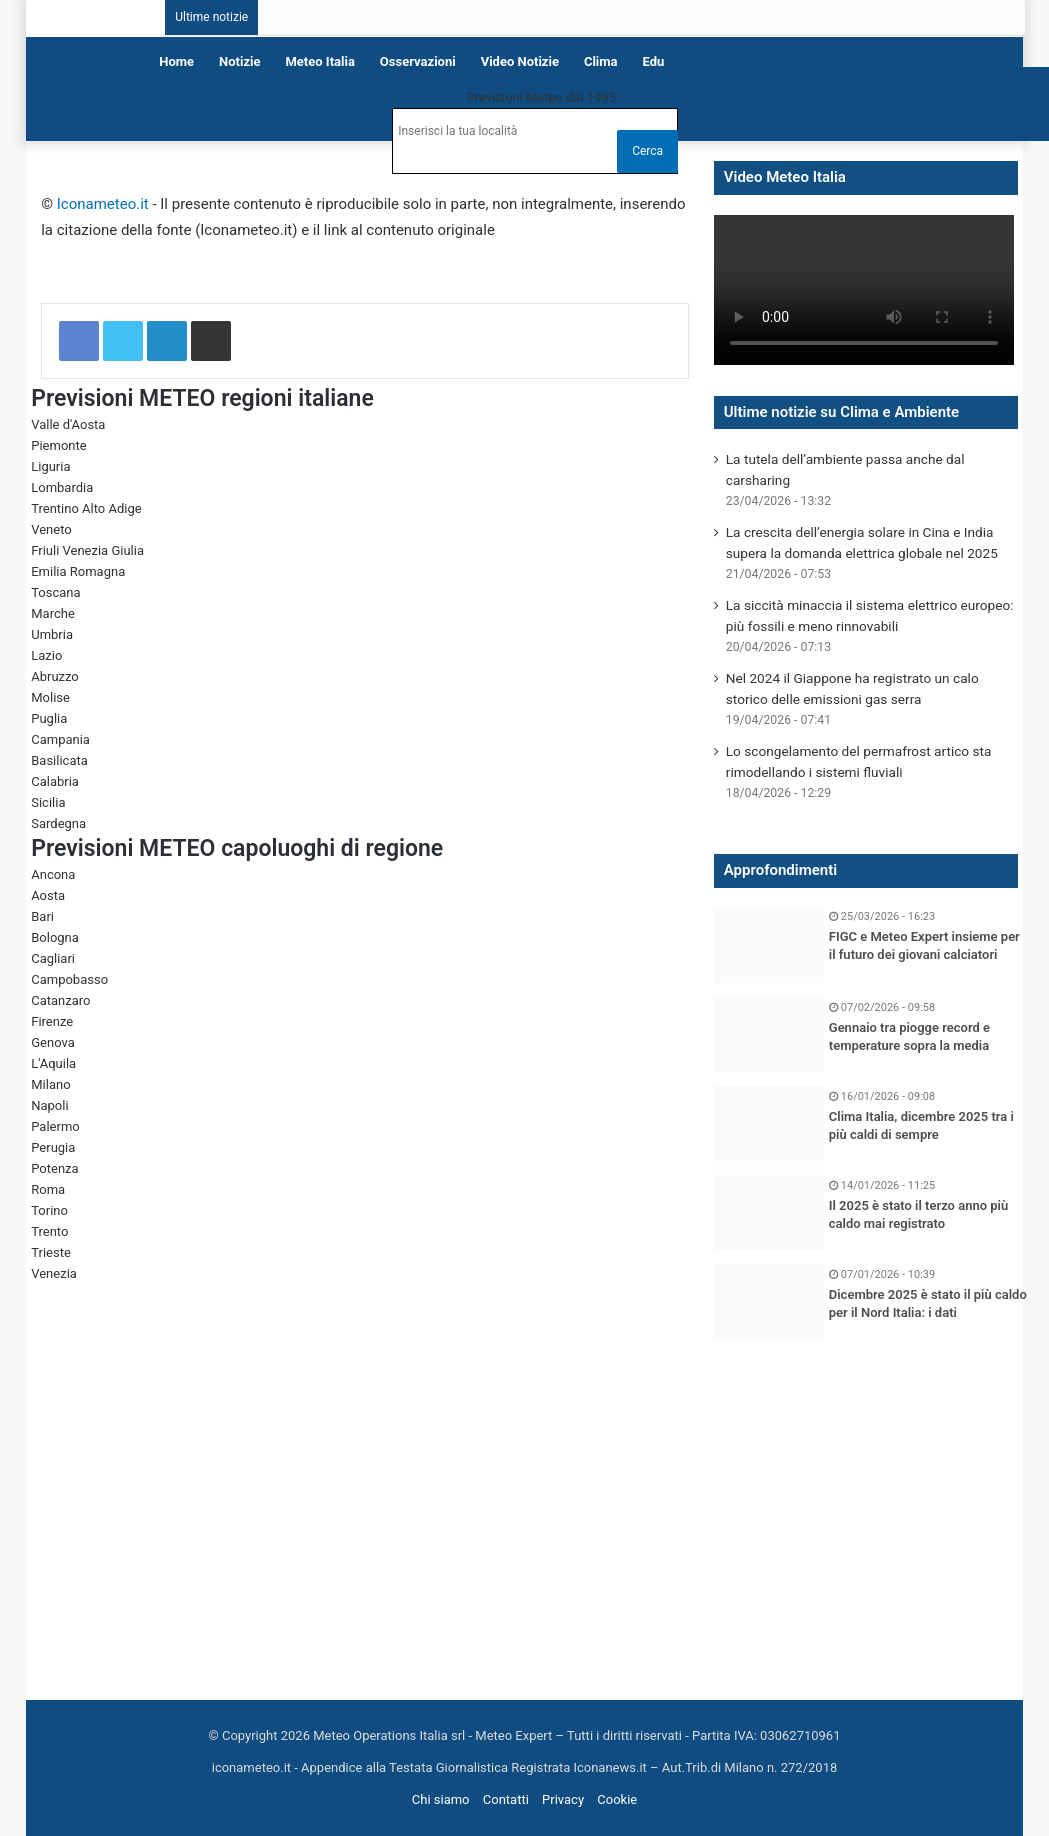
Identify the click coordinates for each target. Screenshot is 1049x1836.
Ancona (53, 874)
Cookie (617, 1799)
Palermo (55, 1126)
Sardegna (58, 823)
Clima (601, 61)
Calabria (55, 781)
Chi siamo (441, 1799)
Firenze (52, 1021)
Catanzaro (60, 1000)
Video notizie (520, 61)
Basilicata (59, 760)
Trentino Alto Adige (86, 508)
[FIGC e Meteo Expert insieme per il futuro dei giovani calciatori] (769, 945)
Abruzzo (55, 676)
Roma (48, 1189)
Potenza (54, 1168)
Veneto (51, 529)
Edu (654, 61)
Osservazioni (418, 61)
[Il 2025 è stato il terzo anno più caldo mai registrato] (769, 1212)
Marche (53, 613)
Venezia (54, 1273)
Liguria (50, 466)
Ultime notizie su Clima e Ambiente (841, 412)
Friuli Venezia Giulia (87, 550)
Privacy (563, 1799)
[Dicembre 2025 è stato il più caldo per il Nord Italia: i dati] (769, 1301)
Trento (49, 1231)
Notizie (239, 61)
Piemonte (58, 445)
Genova (53, 1042)
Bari (42, 916)
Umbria (52, 634)
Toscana (55, 592)
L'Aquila (53, 1063)
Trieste (51, 1252)
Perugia (53, 1147)
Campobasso (69, 979)
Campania (60, 739)
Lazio (46, 655)
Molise (50, 697)
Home (176, 61)
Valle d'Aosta (68, 424)
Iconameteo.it (103, 204)
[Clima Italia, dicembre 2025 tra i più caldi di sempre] (769, 1123)
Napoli (49, 1105)
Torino (49, 1210)
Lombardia (62, 487)
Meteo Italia (319, 61)
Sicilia (48, 802)
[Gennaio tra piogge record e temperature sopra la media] (769, 1034)
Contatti (506, 1799)
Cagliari (53, 958)
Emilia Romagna (78, 571)
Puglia (49, 718)
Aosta (48, 895)
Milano (50, 1084)
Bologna (55, 937)
